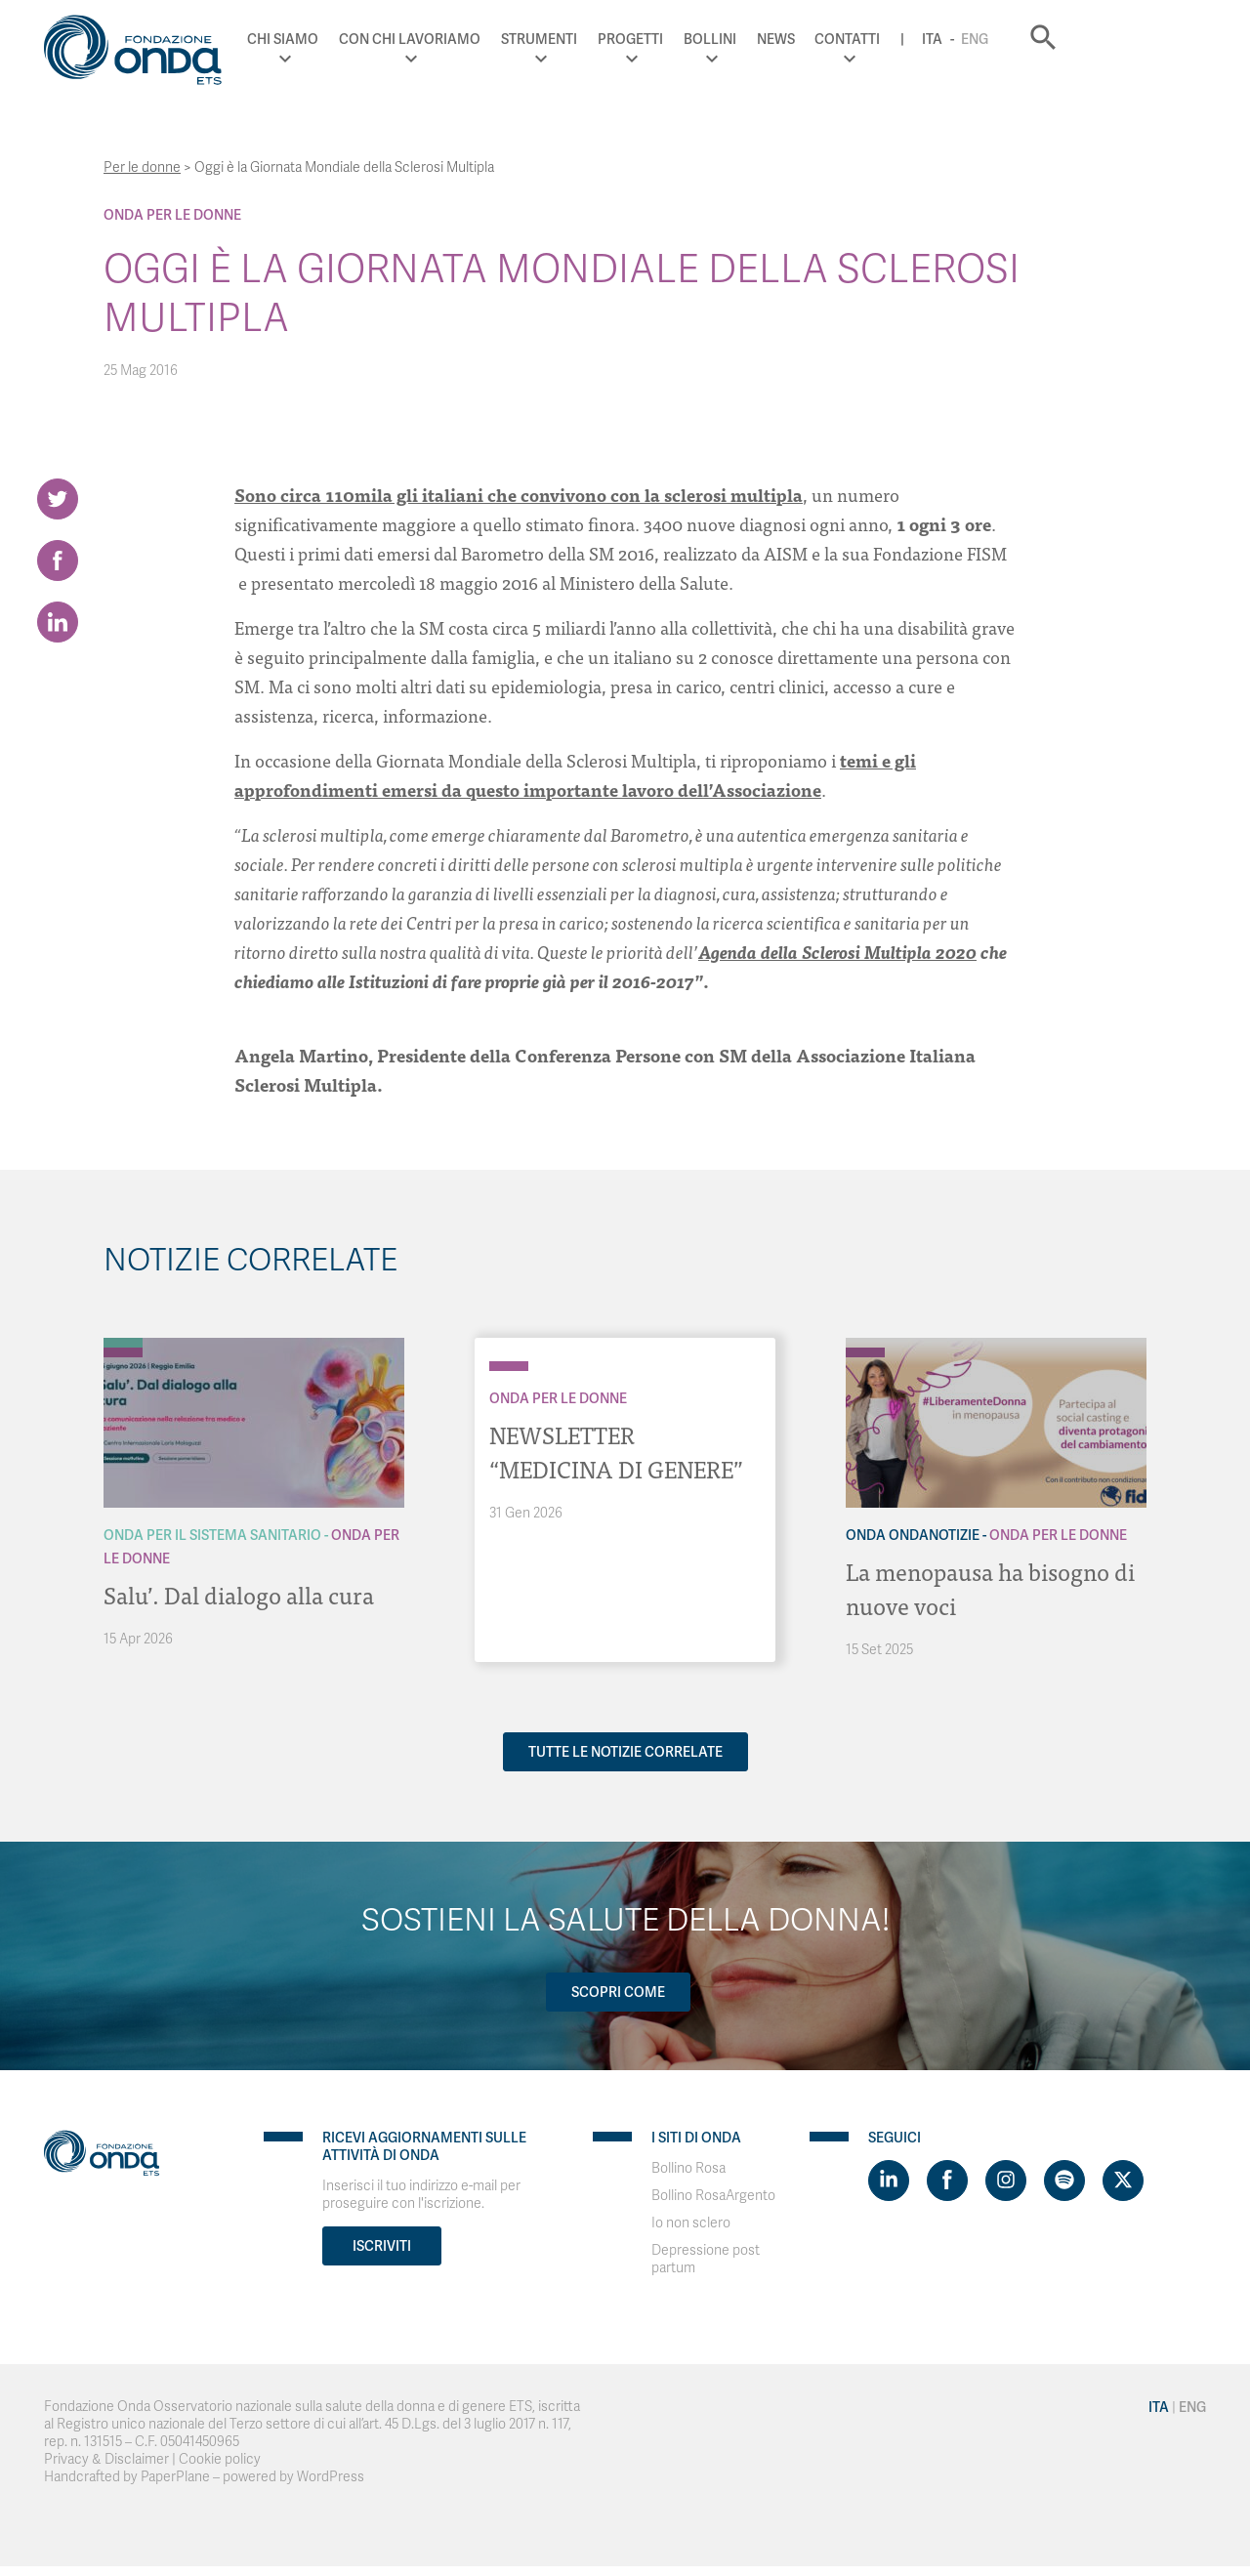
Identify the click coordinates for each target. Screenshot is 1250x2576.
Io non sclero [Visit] (690, 2221)
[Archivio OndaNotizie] (865, 1343)
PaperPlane (175, 2475)
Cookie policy (220, 2457)
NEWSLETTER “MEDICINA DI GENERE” (619, 1450)
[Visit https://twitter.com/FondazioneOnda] (1123, 2178)
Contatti (974, 39)
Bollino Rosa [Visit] (688, 2166)
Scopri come (618, 1990)
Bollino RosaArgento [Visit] (713, 2193)
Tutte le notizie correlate (625, 1750)
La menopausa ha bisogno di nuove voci (992, 1587)
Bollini (836, 39)
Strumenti (666, 39)
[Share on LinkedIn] (57, 625)
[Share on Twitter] (57, 499)
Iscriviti (382, 2244)
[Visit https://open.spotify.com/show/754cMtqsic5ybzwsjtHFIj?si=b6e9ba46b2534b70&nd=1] (1064, 2178)
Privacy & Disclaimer (106, 2457)
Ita (1059, 39)
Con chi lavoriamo (536, 39)
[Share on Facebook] (57, 562)
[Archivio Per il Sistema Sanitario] (123, 1343)
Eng (1101, 39)
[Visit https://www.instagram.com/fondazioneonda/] (1005, 2178)
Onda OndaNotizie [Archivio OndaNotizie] (912, 1535)
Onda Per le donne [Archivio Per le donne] (172, 215)
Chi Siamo (409, 39)
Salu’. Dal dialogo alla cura (239, 1594)
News (902, 39)
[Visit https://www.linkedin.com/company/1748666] (888, 2178)
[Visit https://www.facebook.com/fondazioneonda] (947, 2178)
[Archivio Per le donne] (123, 1352)
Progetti (756, 39)
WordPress (330, 2475)
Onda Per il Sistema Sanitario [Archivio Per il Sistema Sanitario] (212, 1535)
